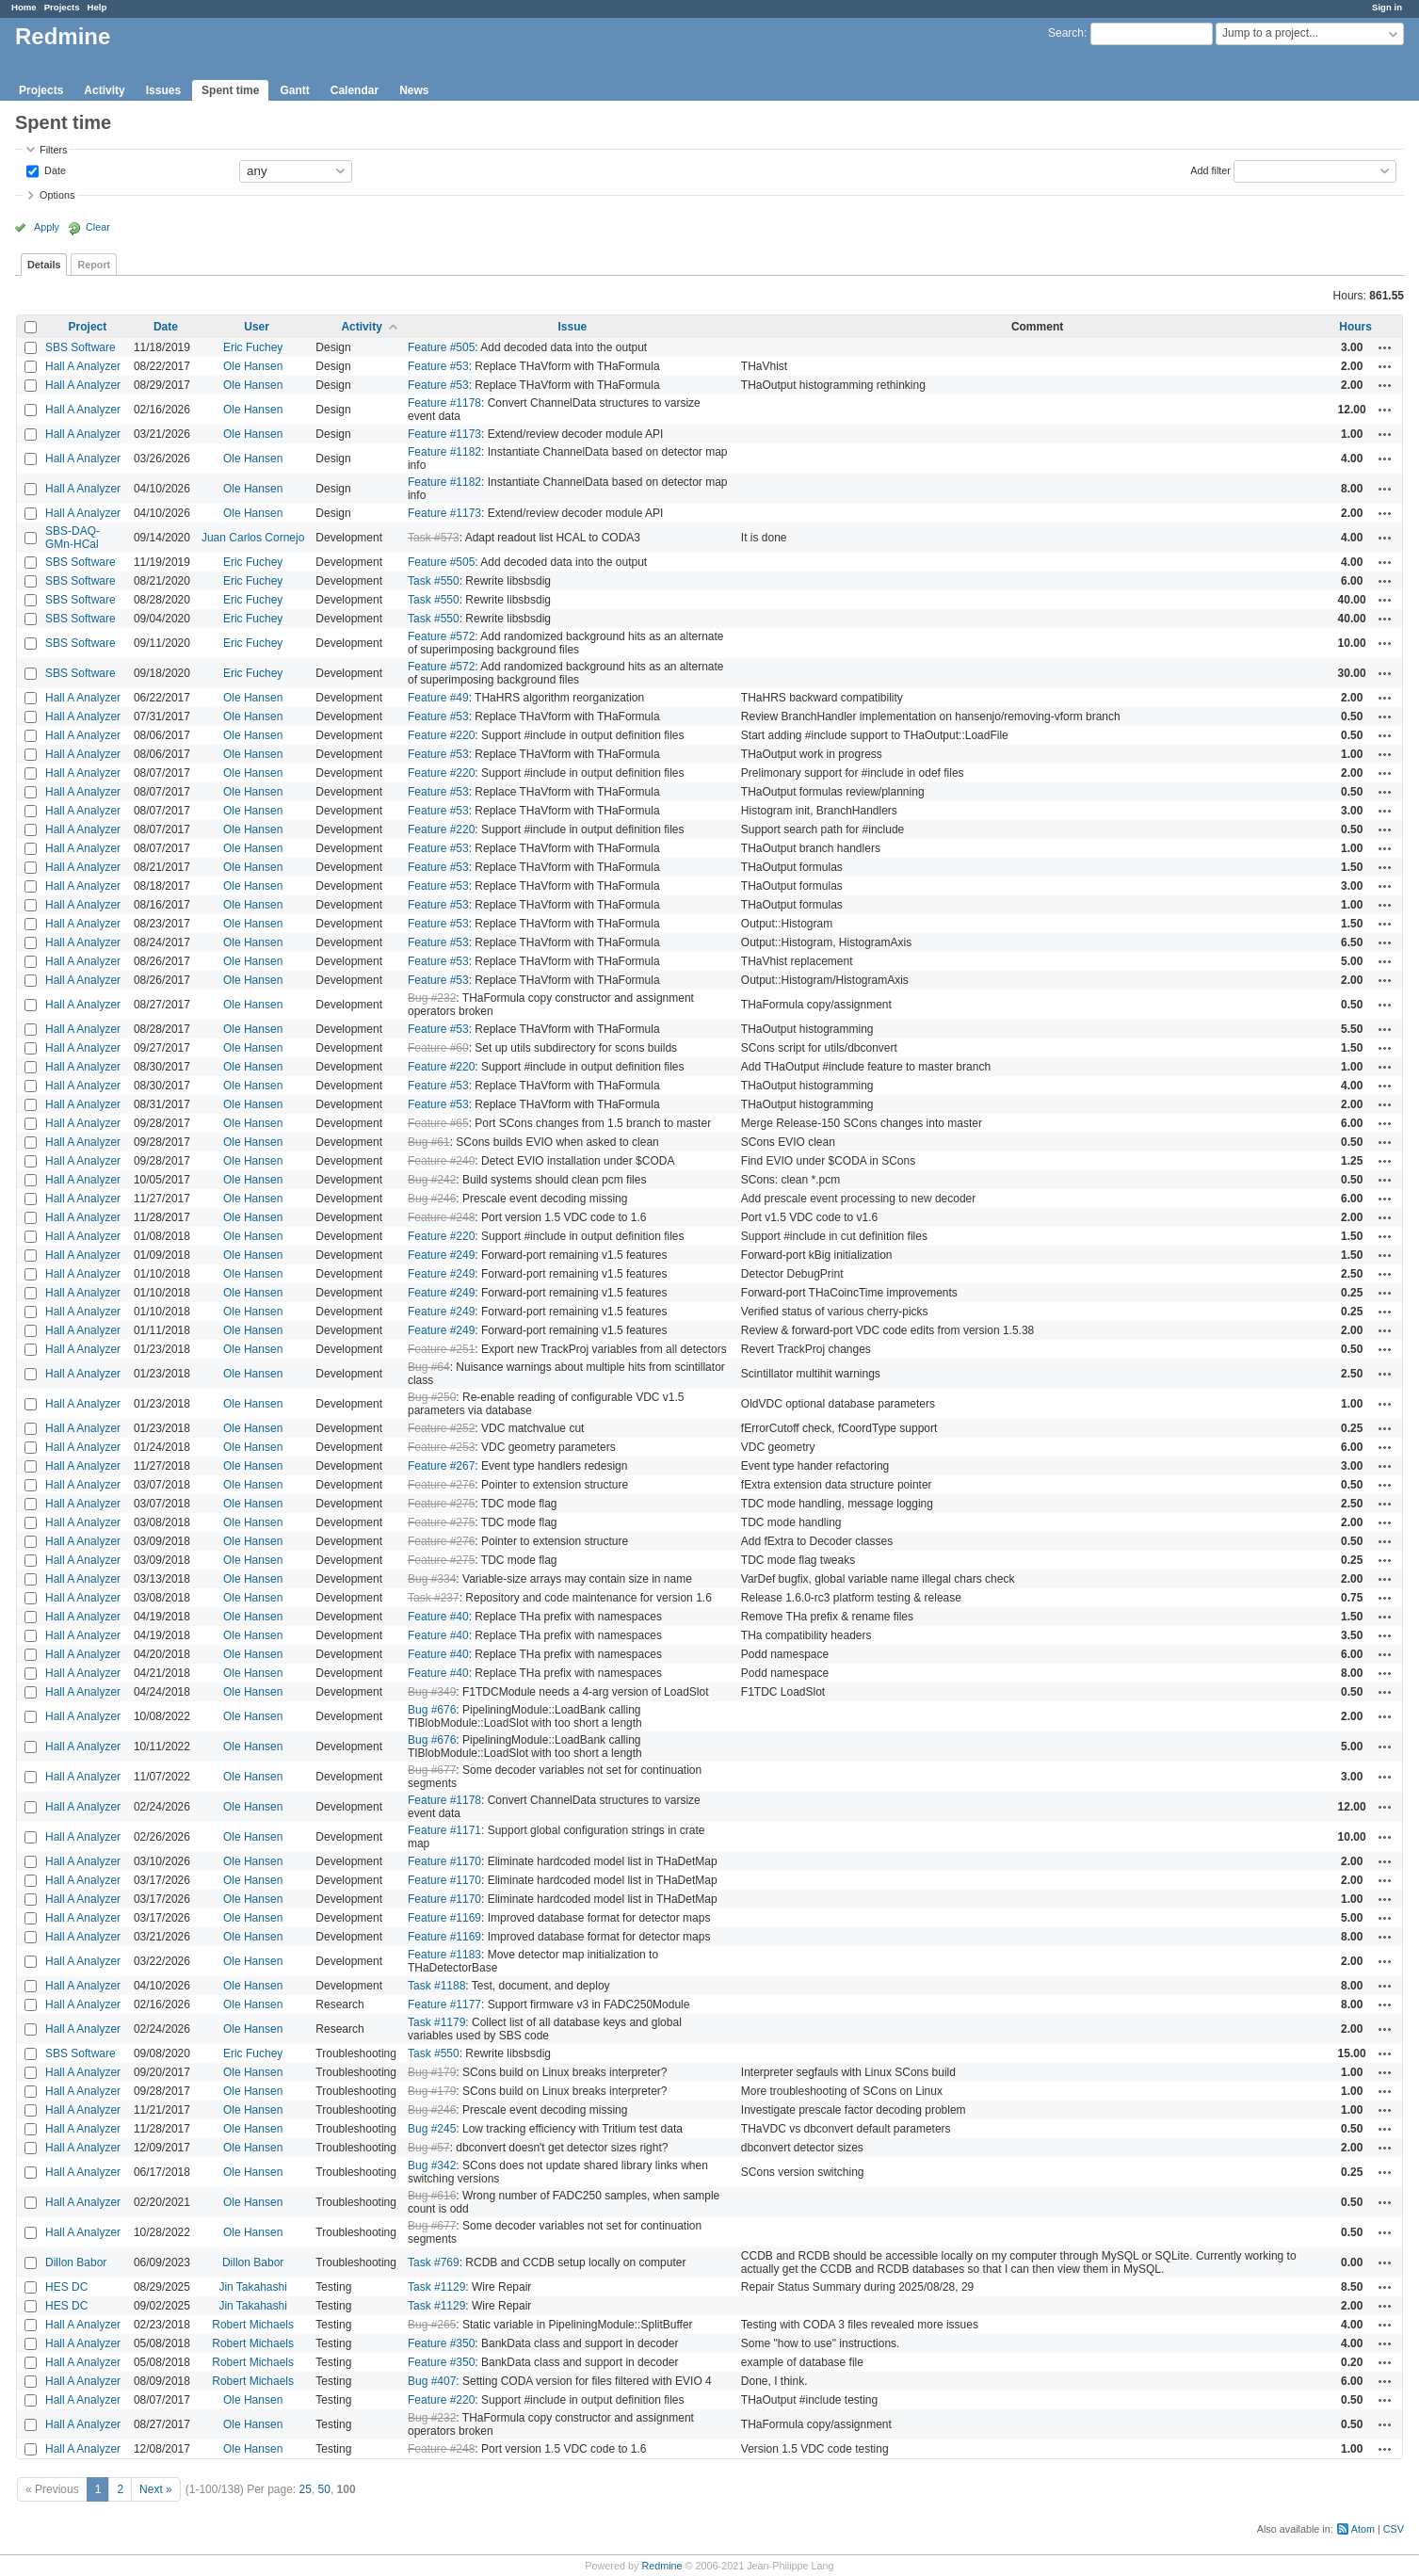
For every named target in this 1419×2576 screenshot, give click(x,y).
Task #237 (434, 1597)
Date (53, 169)
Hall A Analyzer (83, 366)
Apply (46, 227)
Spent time (230, 90)
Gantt (294, 90)
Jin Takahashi (252, 2287)
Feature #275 (441, 1503)
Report (93, 264)
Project (88, 326)
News (413, 90)
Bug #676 (432, 1709)
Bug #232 (432, 998)
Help (97, 7)
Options (57, 195)
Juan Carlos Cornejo (253, 537)
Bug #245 (432, 2128)
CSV (1393, 2529)
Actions (1385, 347)
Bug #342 (432, 2165)
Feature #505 (441, 347)
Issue (573, 326)
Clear (98, 227)
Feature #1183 (444, 1954)
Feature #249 (441, 1255)
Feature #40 (438, 1616)
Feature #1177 (444, 2004)
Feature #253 (441, 1447)
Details (43, 264)
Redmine (661, 2565)
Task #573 (434, 537)
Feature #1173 (444, 434)
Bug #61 (429, 1142)
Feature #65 (438, 1123)
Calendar (355, 90)
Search (1066, 33)
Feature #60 (438, 1048)
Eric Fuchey (252, 347)
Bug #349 (432, 1692)
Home (24, 7)
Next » (155, 2489)
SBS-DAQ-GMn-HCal (72, 537)
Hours (1355, 326)
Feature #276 (441, 1484)
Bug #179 (432, 2072)
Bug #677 (432, 1770)
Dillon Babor (75, 2262)
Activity (104, 90)
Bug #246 (432, 1198)
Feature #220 (441, 735)
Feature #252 (441, 1428)
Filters (53, 149)
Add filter (1210, 169)
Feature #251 (441, 1349)
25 (305, 2489)
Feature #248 (441, 1217)
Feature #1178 (444, 403)
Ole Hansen (252, 366)
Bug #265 (432, 2324)
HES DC (66, 2287)
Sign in (1387, 7)
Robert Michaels (253, 2324)
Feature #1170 (444, 1861)
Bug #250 (432, 1397)
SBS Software (80, 347)
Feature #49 (438, 697)
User (256, 326)
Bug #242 (432, 1179)
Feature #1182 (444, 452)
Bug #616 (432, 2195)
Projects (62, 7)
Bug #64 (429, 1367)
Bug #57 (429, 2147)
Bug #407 (432, 2381)
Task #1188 (436, 1985)
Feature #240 (441, 1160)
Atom (1363, 2529)
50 (324, 2489)
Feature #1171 (444, 1830)
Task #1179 (436, 2022)
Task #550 (434, 581)
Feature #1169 (444, 1917)
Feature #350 (441, 2343)
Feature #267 (441, 1466)
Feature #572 (441, 636)
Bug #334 (432, 1579)
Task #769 (434, 2262)
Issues (163, 90)
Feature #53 (438, 366)
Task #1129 (436, 2287)
